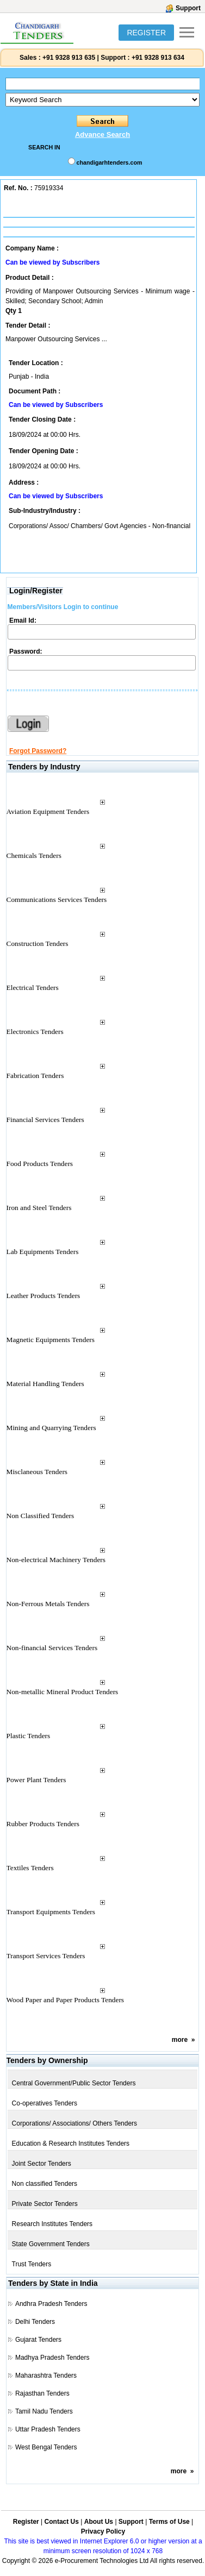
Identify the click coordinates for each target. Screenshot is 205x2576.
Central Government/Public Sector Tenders (74, 2083)
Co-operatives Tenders (45, 2103)
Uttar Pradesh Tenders (47, 2429)
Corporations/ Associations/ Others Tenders (75, 2123)
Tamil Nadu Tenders (44, 2411)
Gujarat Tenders (38, 2339)
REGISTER (146, 32)
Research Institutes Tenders (52, 2224)
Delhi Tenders (35, 2322)
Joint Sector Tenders (41, 2163)
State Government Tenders (51, 2244)
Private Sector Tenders (45, 2204)
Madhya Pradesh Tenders (52, 2357)
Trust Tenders (32, 2264)
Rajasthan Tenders (42, 2393)
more (180, 2040)
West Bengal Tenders (46, 2447)
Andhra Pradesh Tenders (51, 2304)
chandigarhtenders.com (109, 162)
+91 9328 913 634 (158, 57)
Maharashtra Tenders (46, 2375)
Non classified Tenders (45, 2184)
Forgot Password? (37, 751)
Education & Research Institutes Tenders (71, 2143)
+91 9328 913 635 (68, 57)
